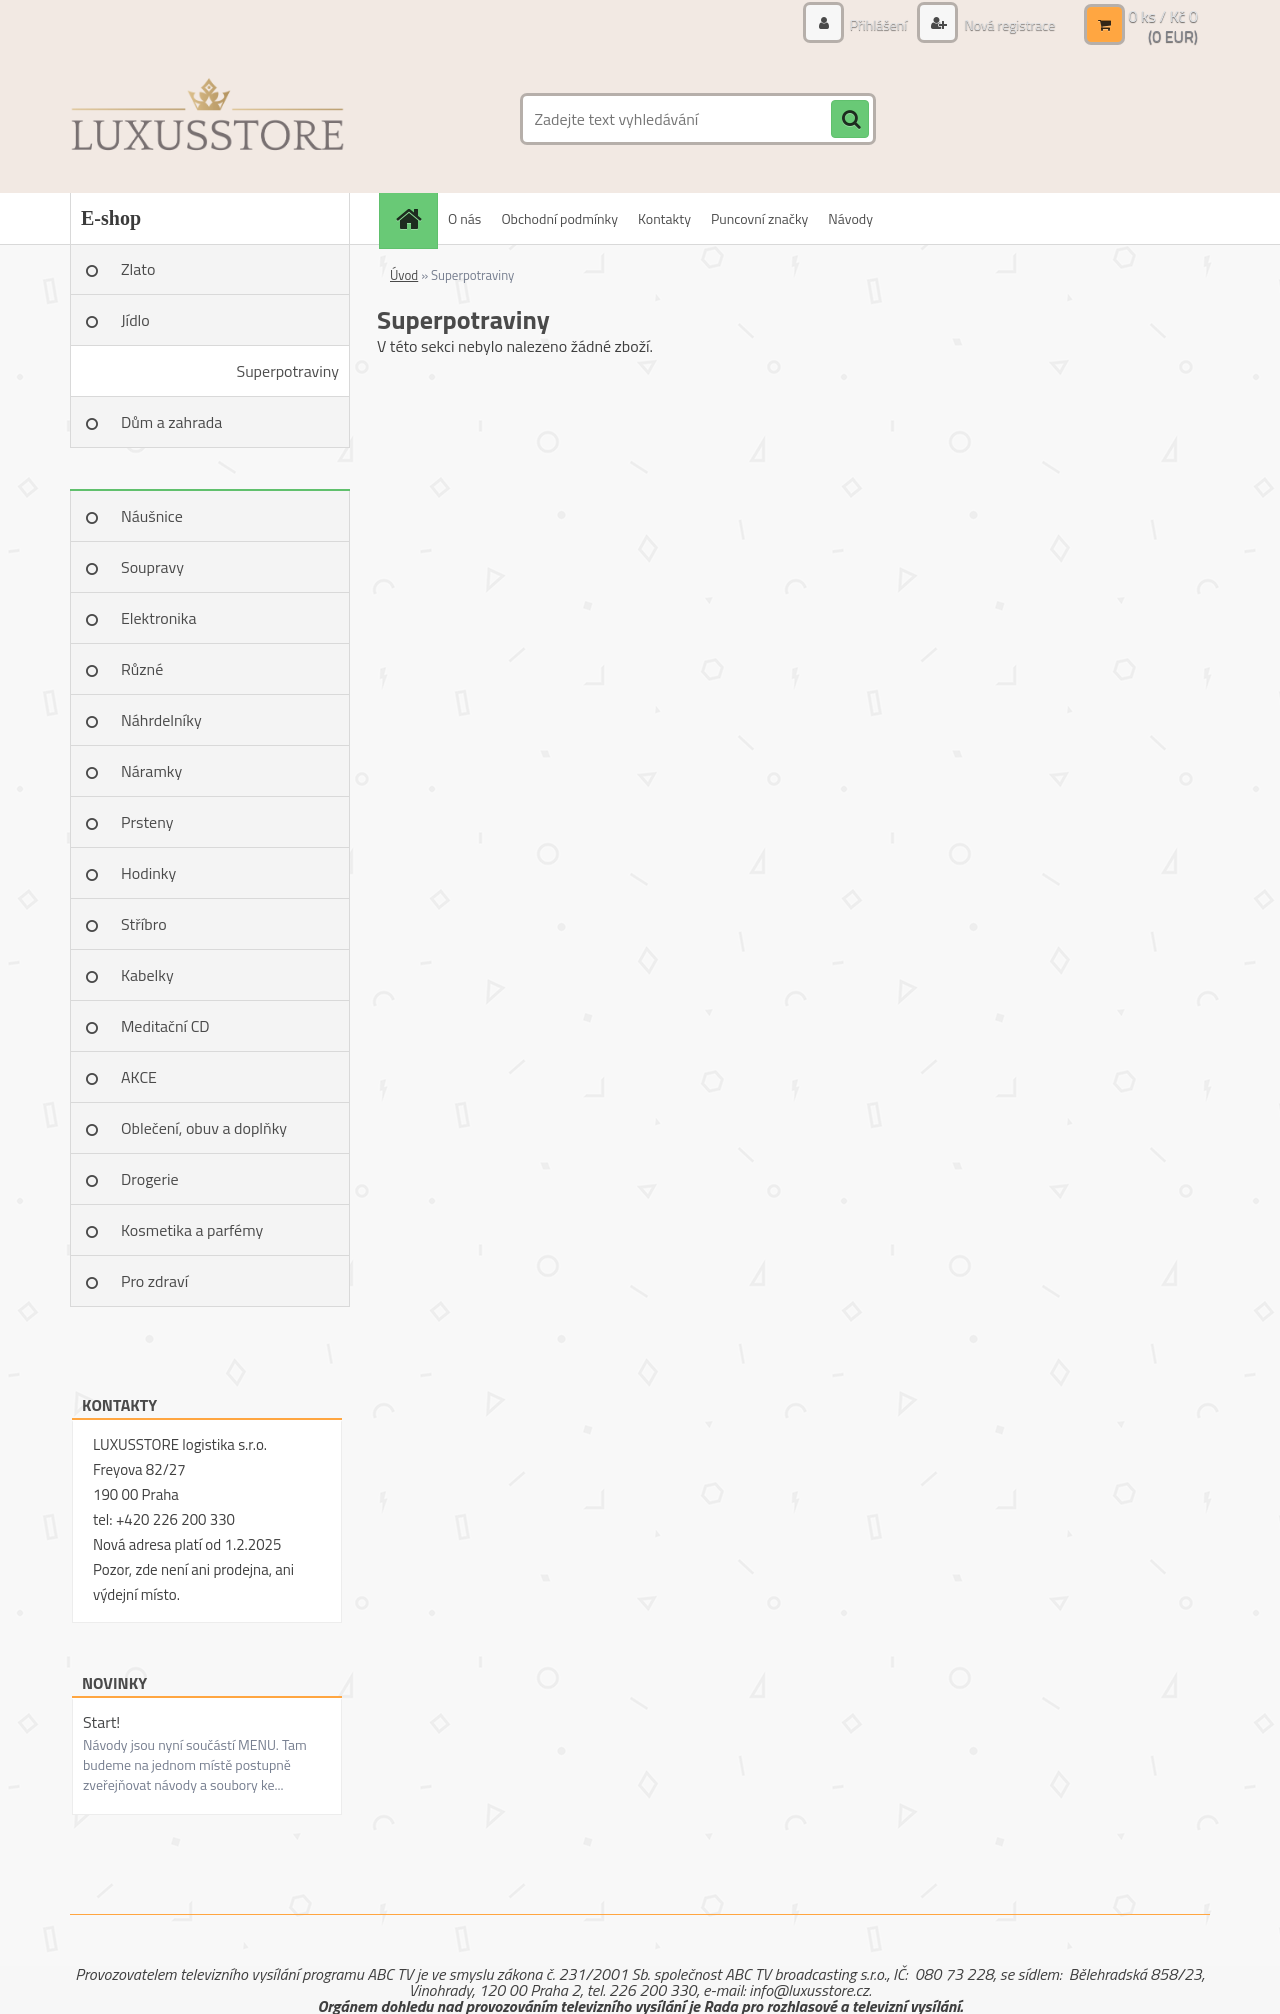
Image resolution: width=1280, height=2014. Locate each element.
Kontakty (664, 218)
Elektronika (158, 618)
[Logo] (207, 119)
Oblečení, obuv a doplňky (204, 1128)
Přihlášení (879, 24)
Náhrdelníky (161, 720)
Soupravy (152, 567)
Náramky (151, 771)
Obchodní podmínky (559, 218)
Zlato (138, 269)
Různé (142, 669)
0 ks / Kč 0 (1163, 16)
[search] (850, 120)
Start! (101, 1722)
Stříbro (144, 924)
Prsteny (147, 822)
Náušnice (152, 516)
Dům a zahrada (171, 422)
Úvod (404, 275)
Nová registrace (1008, 24)
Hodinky (148, 873)
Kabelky (147, 975)
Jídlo (135, 320)
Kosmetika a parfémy (192, 1230)
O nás (464, 218)
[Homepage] (415, 218)
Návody (850, 218)
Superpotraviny (287, 371)
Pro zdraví (154, 1281)
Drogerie (150, 1179)
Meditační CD (165, 1026)
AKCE (139, 1077)
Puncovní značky (759, 218)
